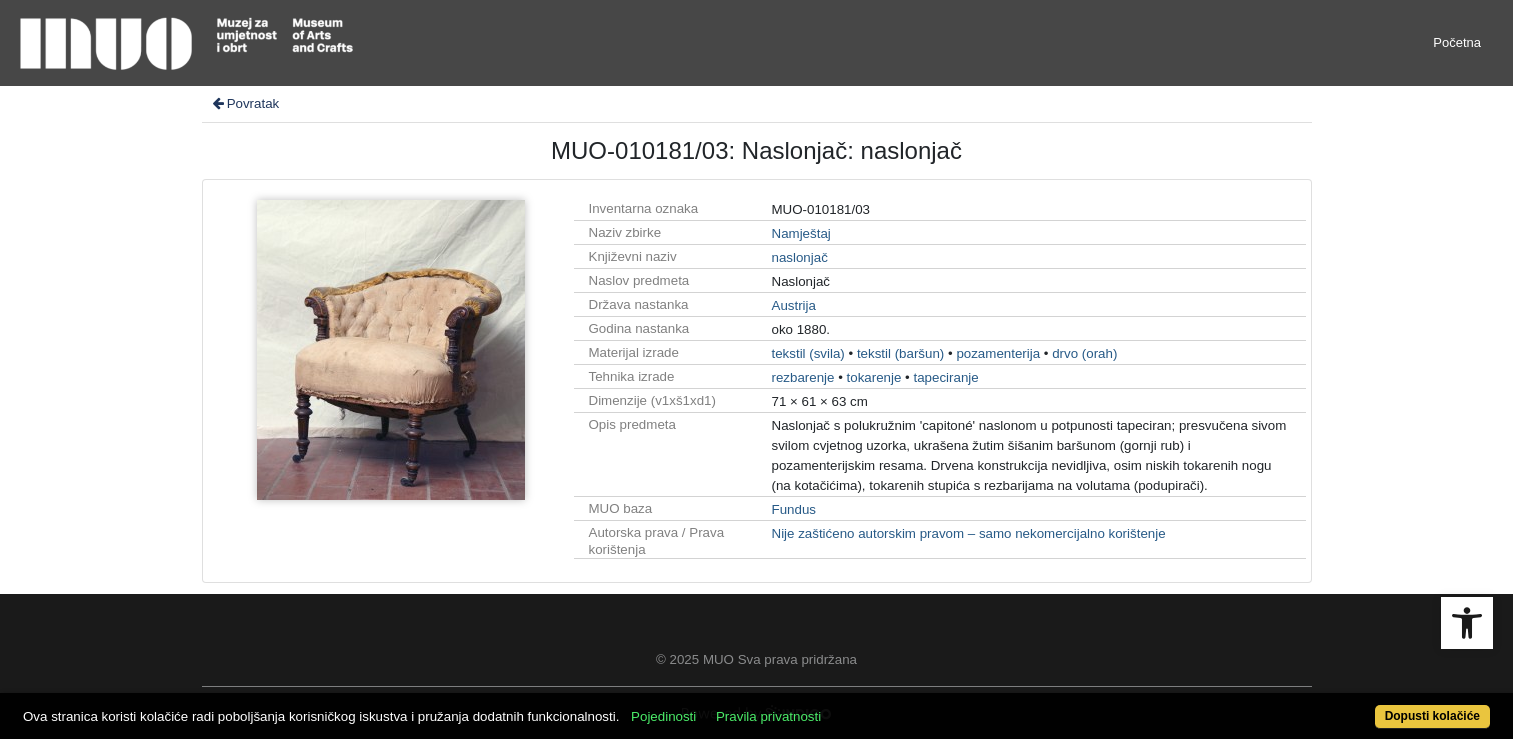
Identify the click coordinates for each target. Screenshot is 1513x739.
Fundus (794, 509)
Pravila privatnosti (768, 716)
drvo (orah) (1084, 353)
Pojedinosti (663, 716)
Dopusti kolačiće (1432, 716)
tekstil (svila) (808, 353)
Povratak (245, 103)
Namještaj (801, 233)
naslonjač (800, 257)
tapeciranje (945, 377)
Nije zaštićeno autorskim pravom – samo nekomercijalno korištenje (969, 533)
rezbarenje (803, 377)
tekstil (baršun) (900, 353)
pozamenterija (998, 353)
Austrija (794, 305)
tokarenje (874, 377)
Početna (1457, 42)
